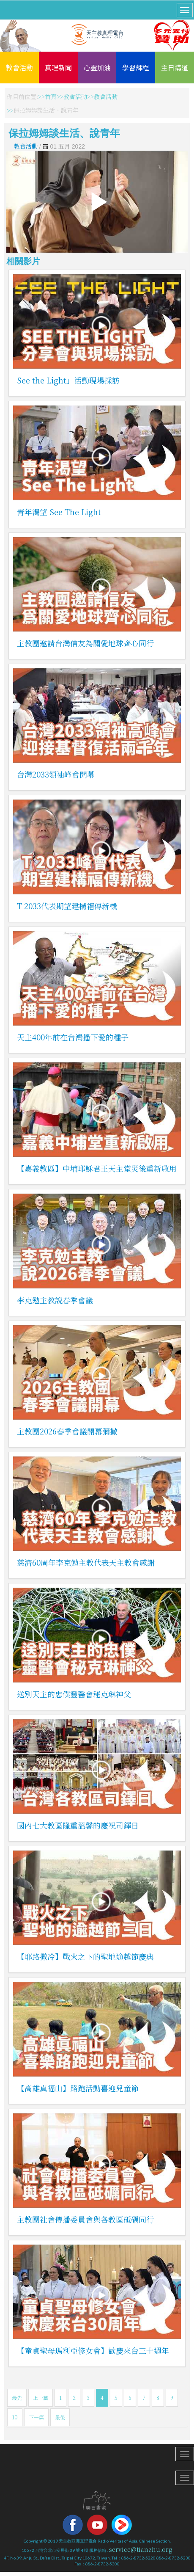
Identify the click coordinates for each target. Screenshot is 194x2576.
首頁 (51, 96)
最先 (17, 2397)
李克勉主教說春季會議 (55, 1299)
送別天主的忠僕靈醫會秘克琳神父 (74, 1693)
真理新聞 (58, 67)
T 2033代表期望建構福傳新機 (67, 905)
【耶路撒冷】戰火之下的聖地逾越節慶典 (85, 1956)
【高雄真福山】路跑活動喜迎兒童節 (78, 2087)
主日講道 (174, 67)
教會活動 (19, 67)
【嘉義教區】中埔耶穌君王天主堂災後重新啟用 (97, 1168)
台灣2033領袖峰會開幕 (56, 774)
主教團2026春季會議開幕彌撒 (67, 1431)
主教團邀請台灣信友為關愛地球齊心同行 (85, 642)
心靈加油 (97, 67)
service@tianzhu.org (140, 2549)
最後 (60, 2417)
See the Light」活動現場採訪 (68, 380)
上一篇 (40, 2397)
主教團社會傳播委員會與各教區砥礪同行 (85, 2219)
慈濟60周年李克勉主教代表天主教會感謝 (86, 1562)
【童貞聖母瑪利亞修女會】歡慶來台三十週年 (93, 2350)
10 (15, 2417)
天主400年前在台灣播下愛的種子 (72, 1037)
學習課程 (135, 67)
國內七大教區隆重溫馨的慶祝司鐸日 (78, 1825)
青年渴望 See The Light (59, 511)
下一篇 (36, 2417)
